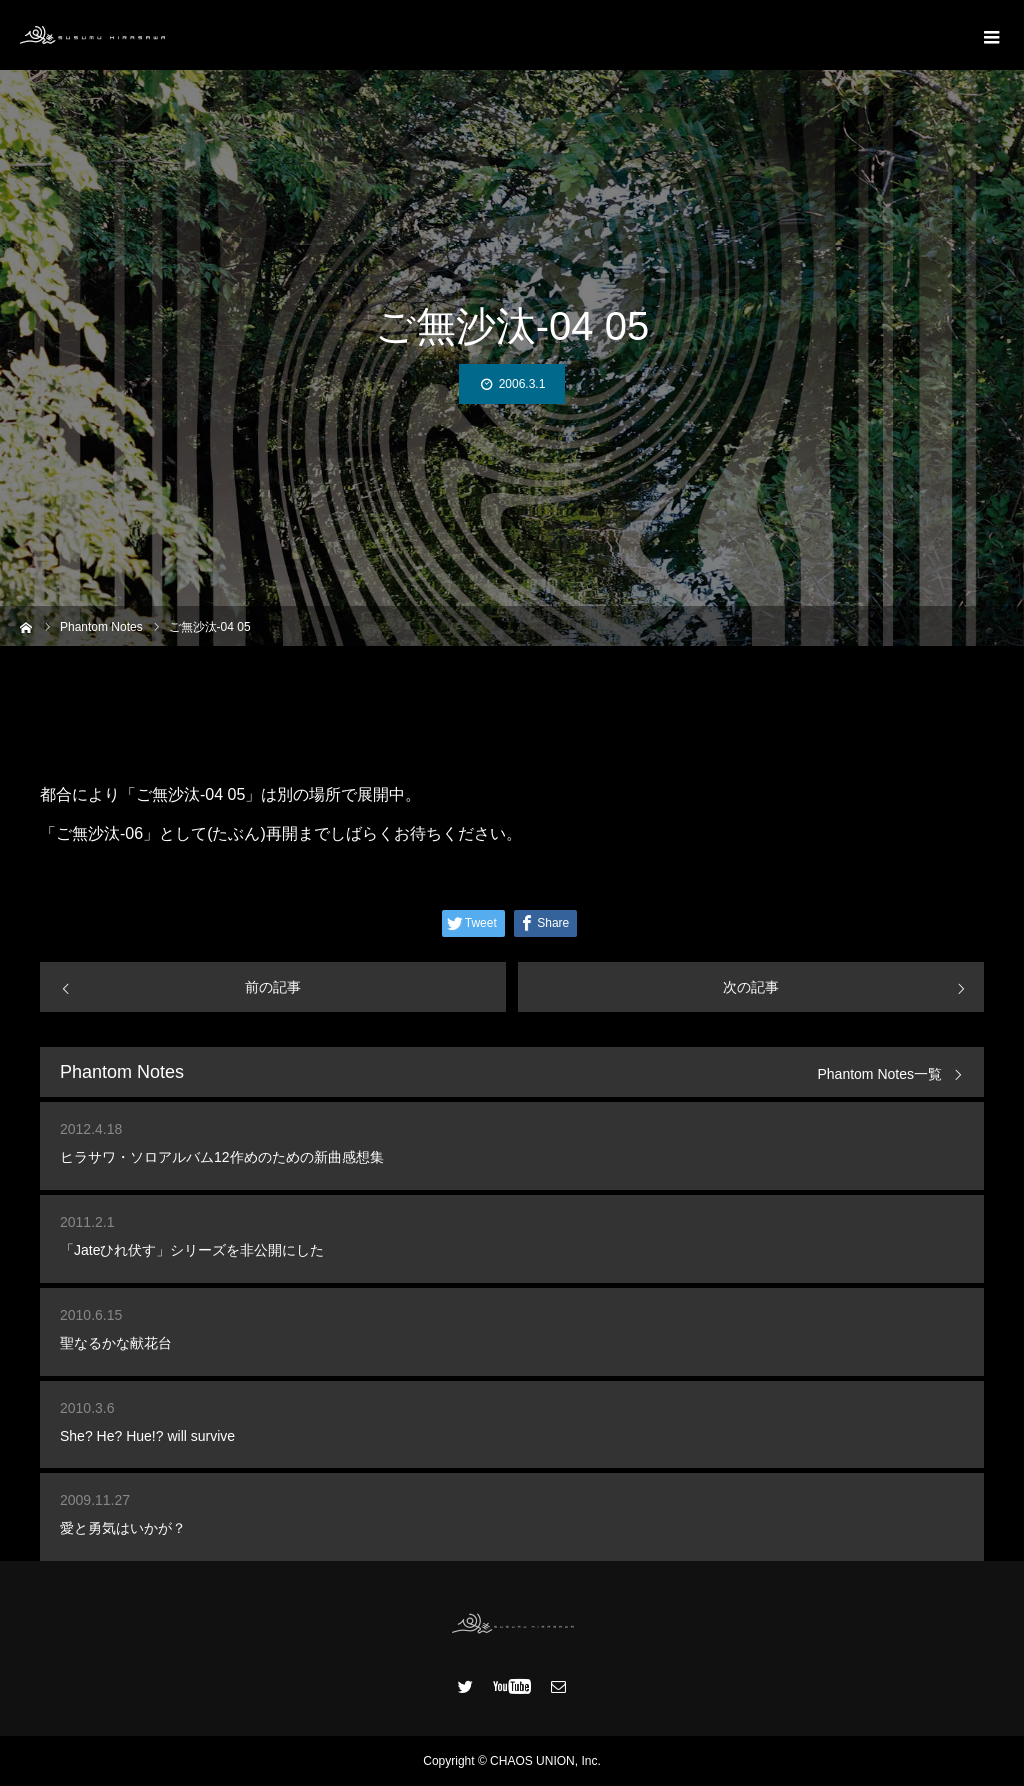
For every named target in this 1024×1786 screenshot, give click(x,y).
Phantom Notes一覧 (880, 1074)
